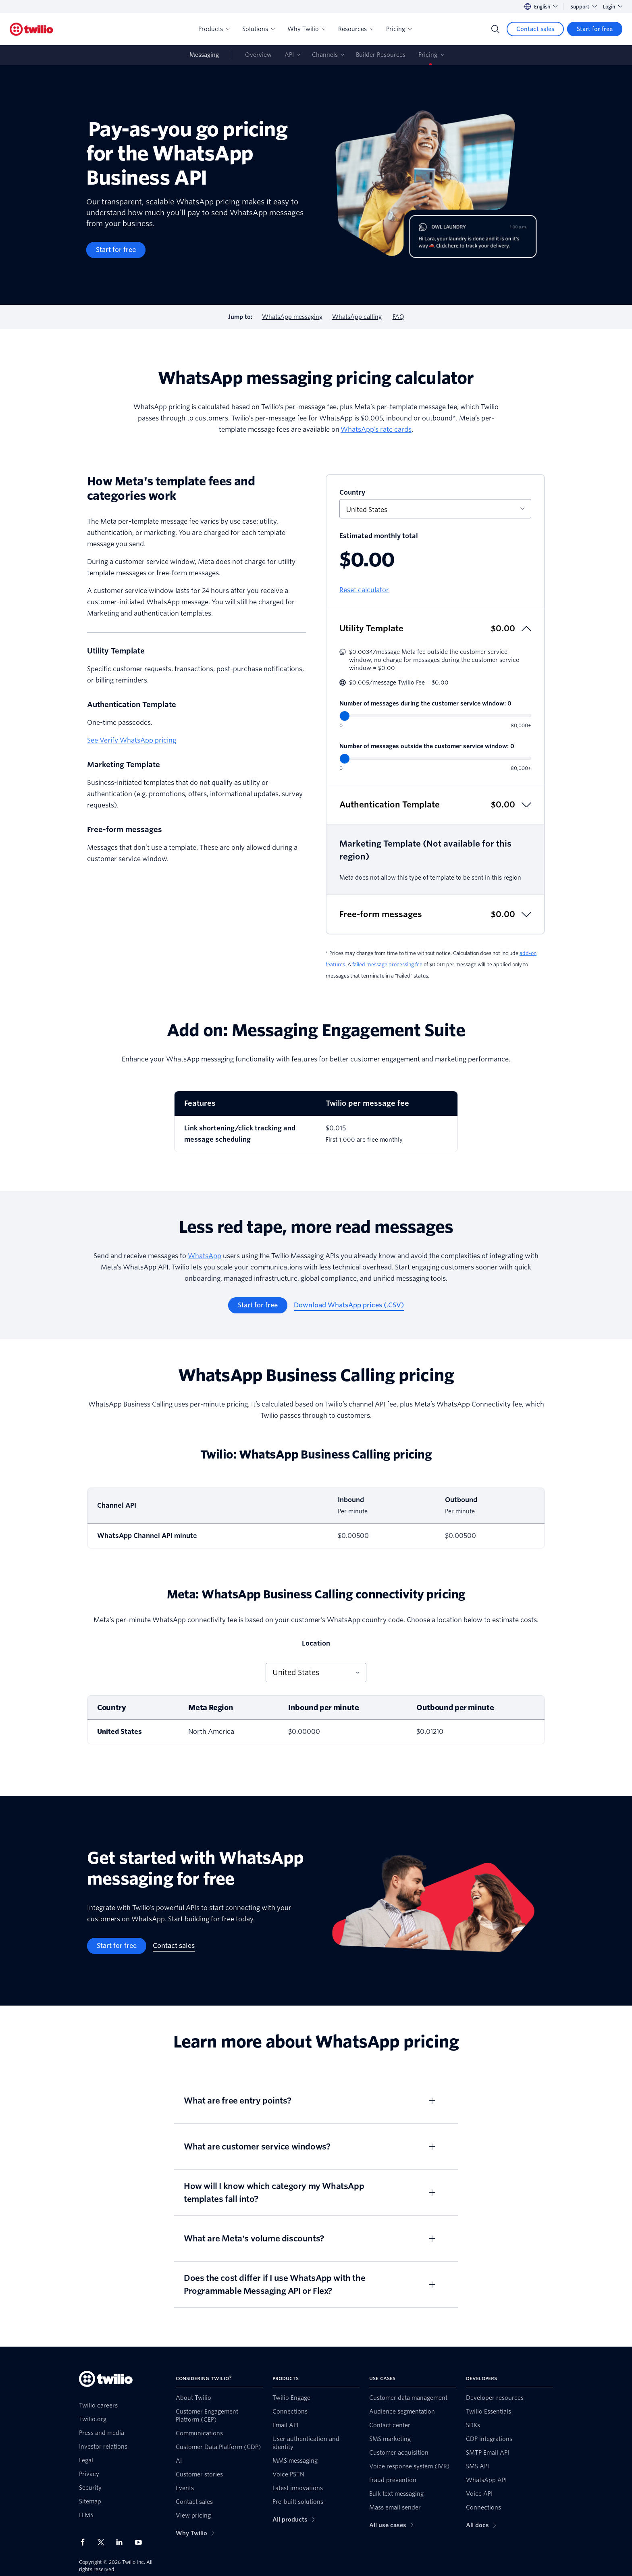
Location (316, 1643)
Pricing (399, 29)
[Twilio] (31, 29)
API (289, 55)
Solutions (258, 29)
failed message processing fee (387, 964)
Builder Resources (380, 55)
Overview (258, 55)
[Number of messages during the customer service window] (435, 715)
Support (583, 7)
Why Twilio (306, 29)
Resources (355, 29)
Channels (325, 55)
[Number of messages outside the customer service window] (435, 758)
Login (612, 7)
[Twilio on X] (104, 2542)
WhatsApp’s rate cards (376, 429)
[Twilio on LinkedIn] (122, 2542)
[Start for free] (594, 29)
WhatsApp (204, 1256)
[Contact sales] (535, 29)
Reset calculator (364, 590)
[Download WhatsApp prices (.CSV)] (349, 1305)
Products (213, 29)
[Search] (495, 29)
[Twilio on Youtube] (141, 2541)
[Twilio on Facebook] (85, 2542)
